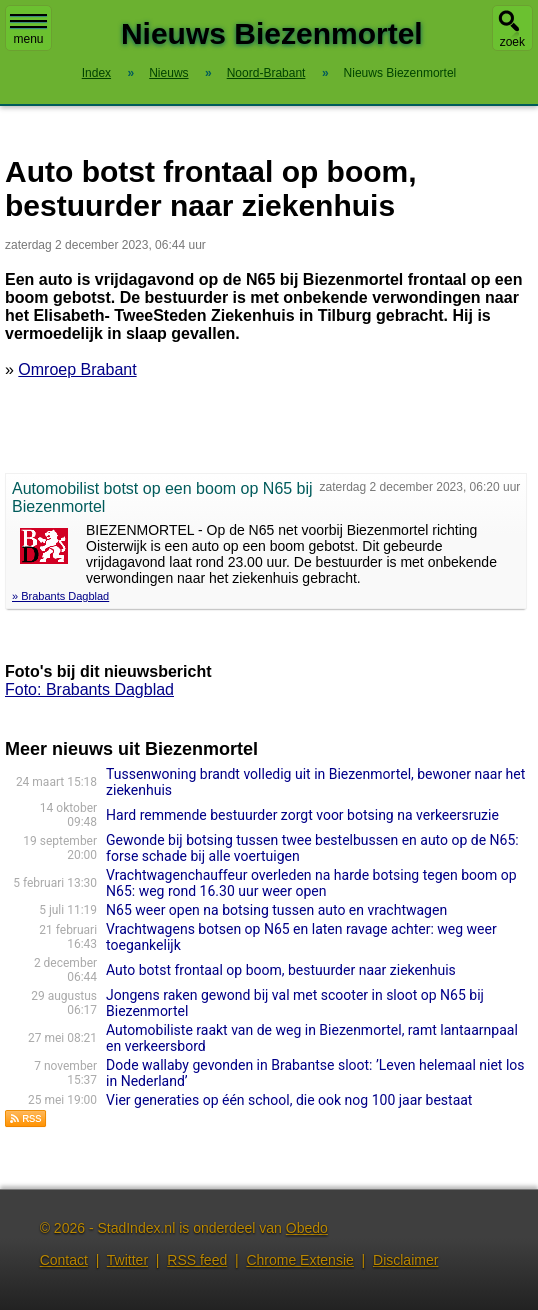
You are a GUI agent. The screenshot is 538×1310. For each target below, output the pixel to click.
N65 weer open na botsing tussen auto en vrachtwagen (276, 910)
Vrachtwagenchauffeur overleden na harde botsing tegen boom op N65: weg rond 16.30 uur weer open (311, 883)
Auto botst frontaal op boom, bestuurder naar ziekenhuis (281, 970)
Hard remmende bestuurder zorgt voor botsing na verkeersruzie (302, 815)
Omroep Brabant (77, 369)
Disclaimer (405, 1260)
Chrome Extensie (299, 1260)
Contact (64, 1260)
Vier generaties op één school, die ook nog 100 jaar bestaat (289, 1100)
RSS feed (197, 1260)
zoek (512, 42)
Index (96, 73)
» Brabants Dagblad (60, 596)
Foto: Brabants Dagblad (89, 689)
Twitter (127, 1260)
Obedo (307, 1228)
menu (28, 30)
